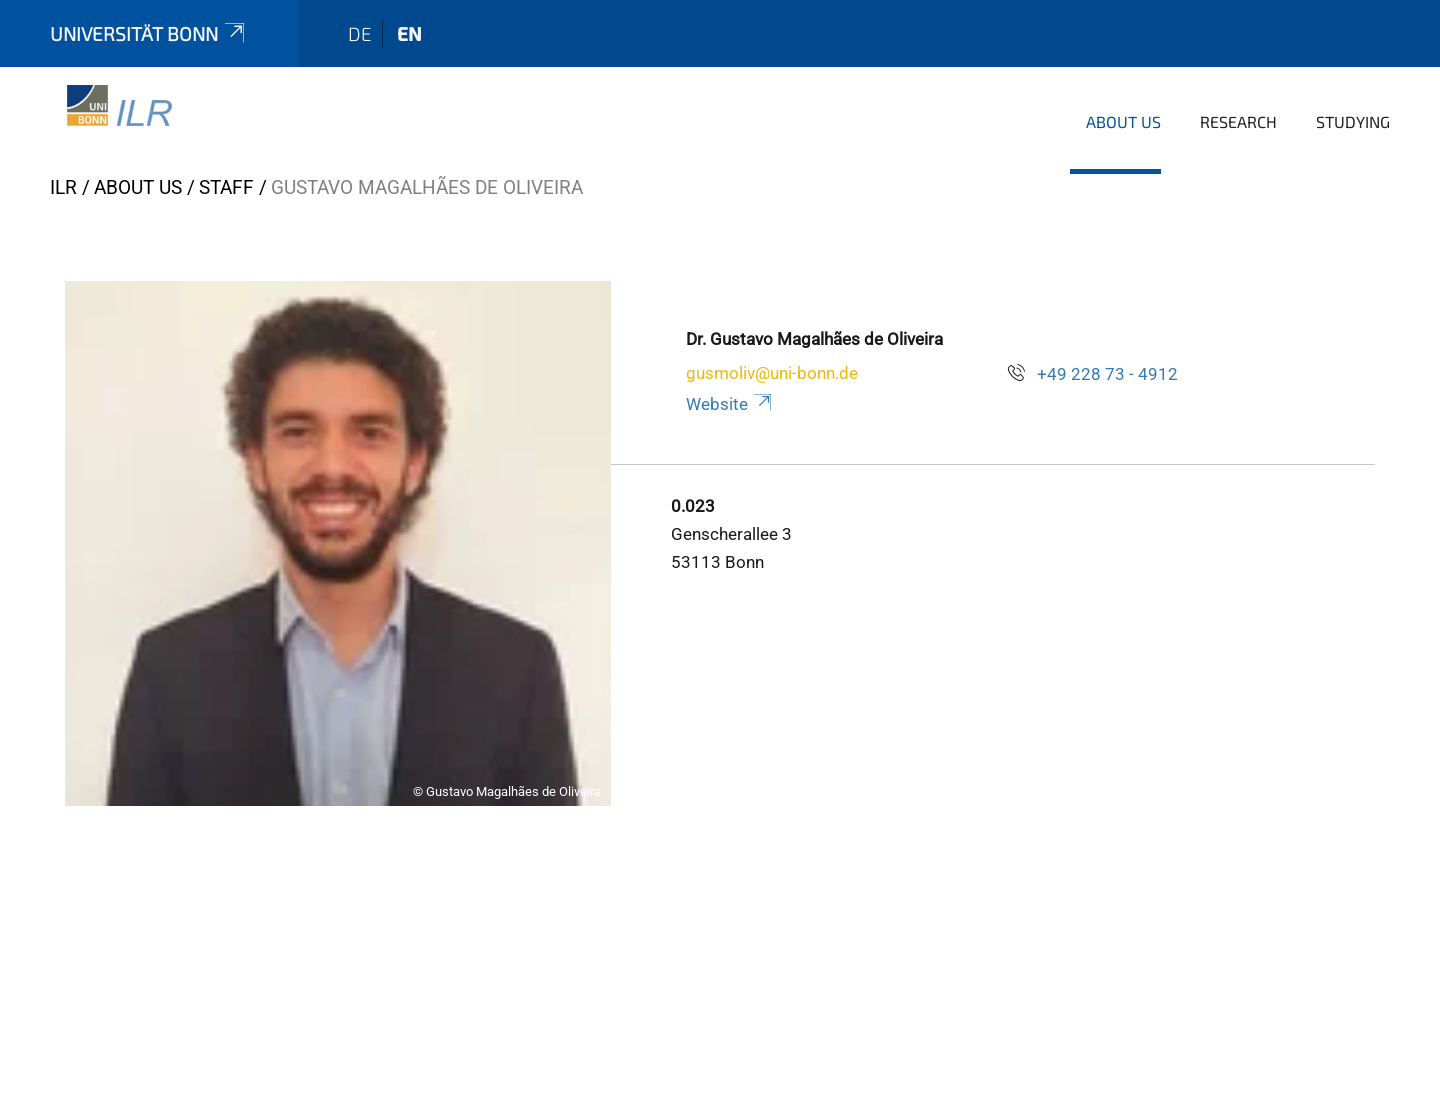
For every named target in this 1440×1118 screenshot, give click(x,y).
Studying (1353, 121)
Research (1238, 121)
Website (730, 404)
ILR (63, 187)
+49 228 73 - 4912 (1107, 374)
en (409, 33)
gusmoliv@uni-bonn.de (772, 373)
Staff (226, 187)
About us (1123, 121)
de (360, 33)
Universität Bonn (149, 33)
